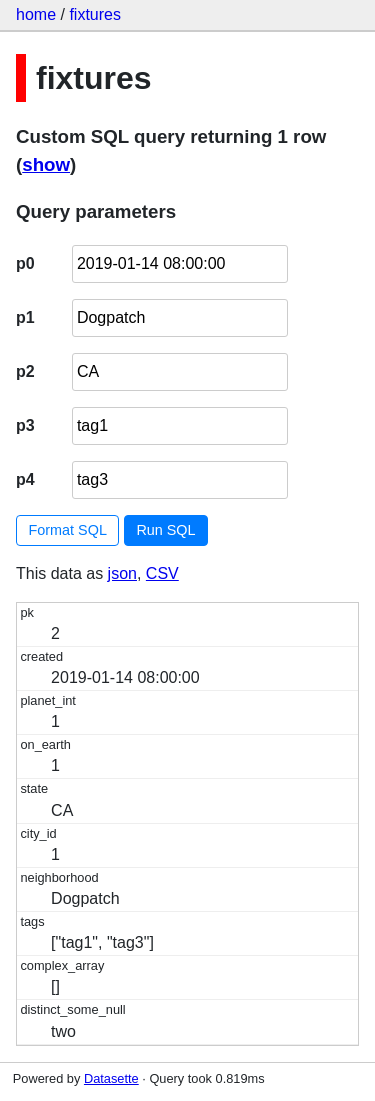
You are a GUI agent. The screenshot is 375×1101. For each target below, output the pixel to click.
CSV (162, 573)
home (36, 14)
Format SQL (68, 530)
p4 (25, 479)
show (46, 164)
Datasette (111, 1078)
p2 (25, 371)
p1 (25, 317)
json (122, 573)
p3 (25, 425)
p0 (25, 263)
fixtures (95, 14)
